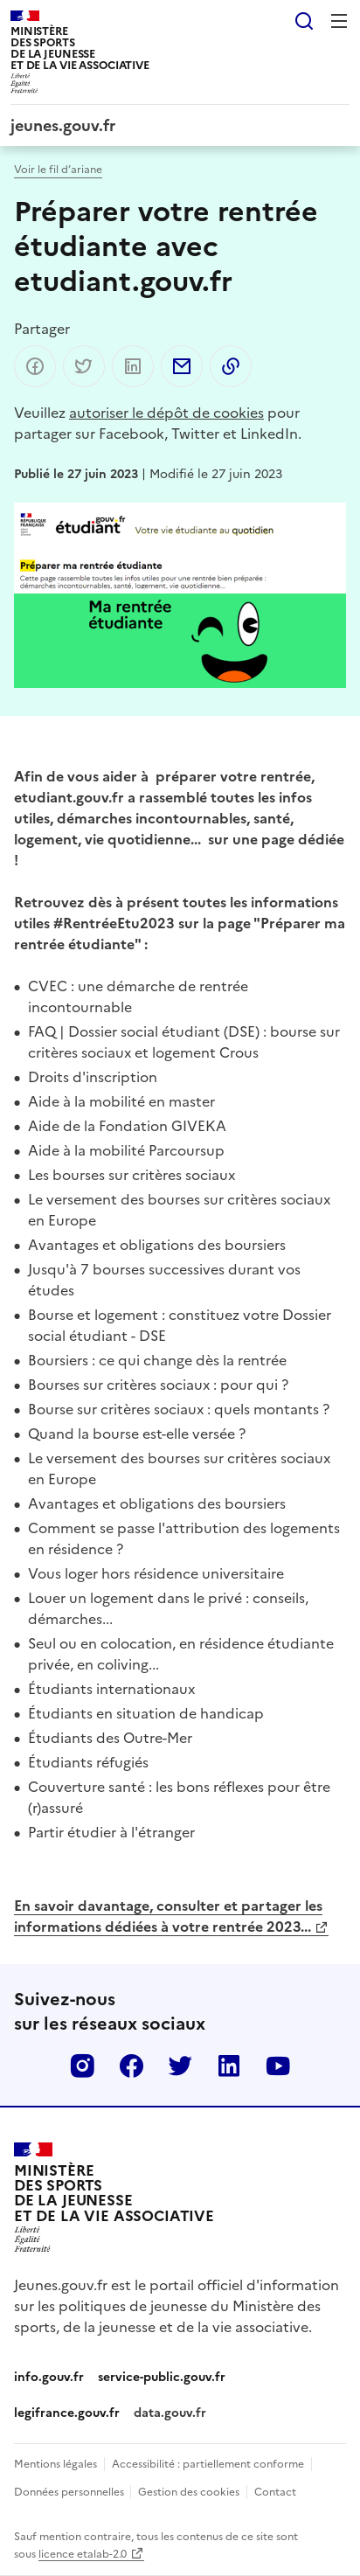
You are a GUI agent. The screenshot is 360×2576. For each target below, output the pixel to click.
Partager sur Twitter (84, 366)
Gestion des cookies (188, 2490)
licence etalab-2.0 (82, 2552)
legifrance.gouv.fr (67, 2411)
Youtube (278, 2065)
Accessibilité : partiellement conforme (208, 2462)
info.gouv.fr (49, 2376)
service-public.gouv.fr (161, 2376)
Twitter (180, 2065)
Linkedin (229, 2065)
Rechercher (304, 20)
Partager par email (182, 366)
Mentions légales (55, 2462)
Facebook (131, 2065)
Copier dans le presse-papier (231, 366)
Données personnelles (70, 2490)
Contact (275, 2490)
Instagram (82, 2065)
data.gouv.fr (170, 2411)
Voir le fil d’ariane (58, 168)
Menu (339, 20)
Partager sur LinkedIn (133, 366)
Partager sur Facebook (35, 366)
